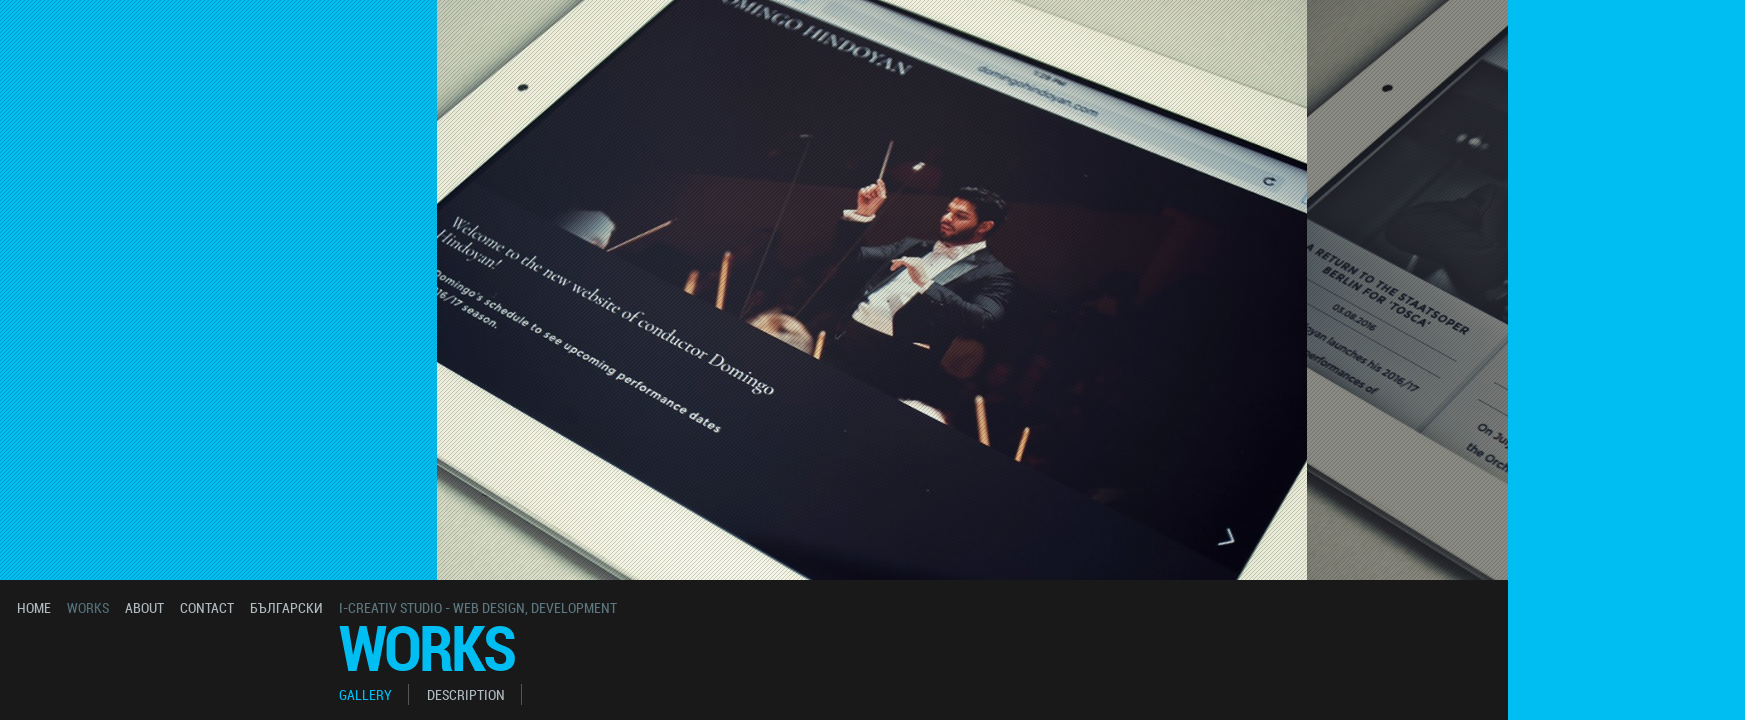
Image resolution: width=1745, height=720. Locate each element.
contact (207, 607)
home (34, 607)
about (144, 607)
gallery (365, 694)
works (88, 607)
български (286, 607)
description (466, 694)
